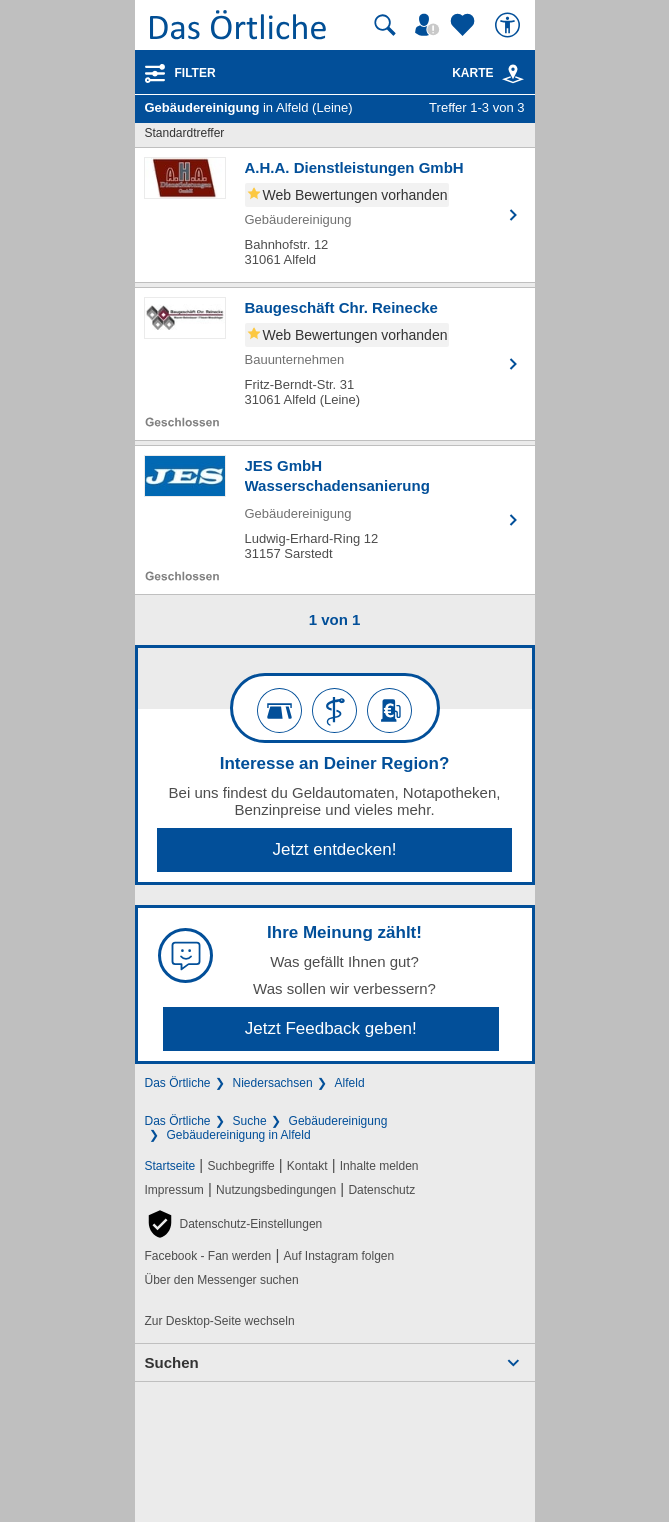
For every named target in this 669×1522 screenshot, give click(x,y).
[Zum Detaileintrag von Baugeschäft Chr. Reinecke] (335, 364)
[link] (513, 74)
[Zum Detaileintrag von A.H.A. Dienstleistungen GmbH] (335, 215)
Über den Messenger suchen (222, 1280)
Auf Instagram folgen (338, 1256)
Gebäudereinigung (338, 1121)
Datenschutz (381, 1190)
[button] (234, 1224)
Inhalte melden (379, 1166)
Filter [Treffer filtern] (195, 73)
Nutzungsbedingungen (276, 1190)
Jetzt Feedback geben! (331, 1028)
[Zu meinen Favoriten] (465, 25)
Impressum (174, 1190)
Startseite (170, 1166)
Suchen (172, 1362)
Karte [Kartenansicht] (488, 73)
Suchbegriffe (240, 1166)
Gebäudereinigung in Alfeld (239, 1135)
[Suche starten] (385, 25)
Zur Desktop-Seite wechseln (220, 1321)
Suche (250, 1121)
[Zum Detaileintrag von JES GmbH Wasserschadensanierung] (335, 520)
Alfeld (350, 1083)
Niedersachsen (273, 1083)
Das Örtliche (178, 1083)
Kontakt (307, 1166)
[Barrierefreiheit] (510, 25)
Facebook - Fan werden (208, 1256)
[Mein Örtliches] (430, 25)
